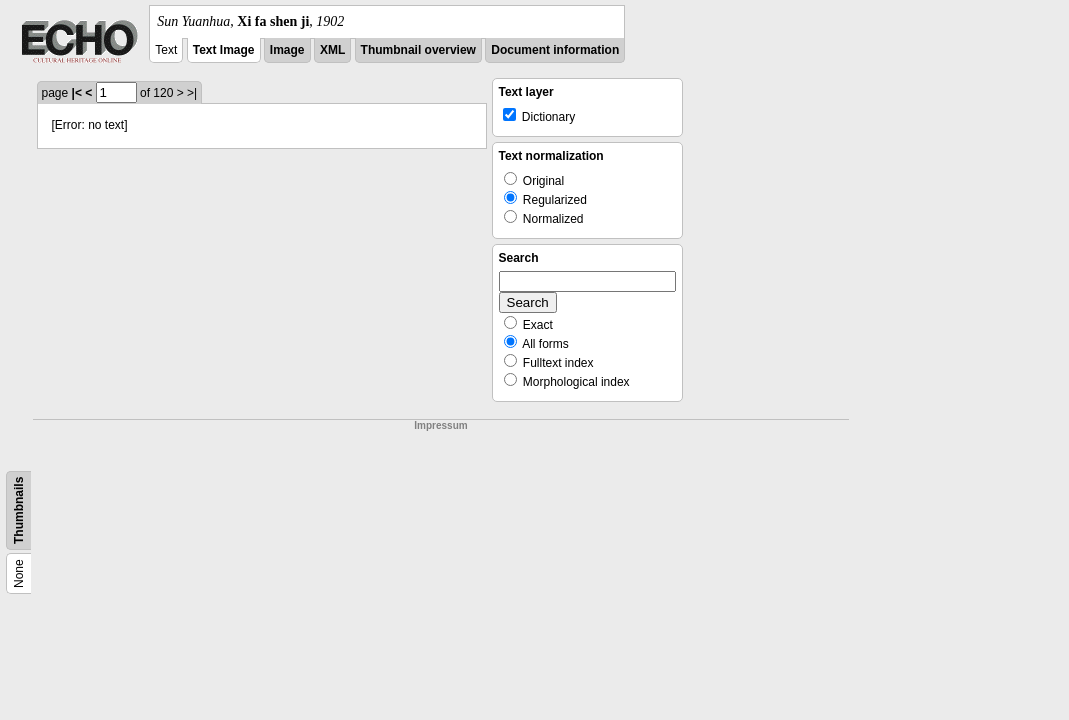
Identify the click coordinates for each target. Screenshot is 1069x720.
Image (287, 50)
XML (332, 50)
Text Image (224, 50)
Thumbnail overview (418, 50)
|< (77, 93)
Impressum (440, 425)
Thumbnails (19, 510)
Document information (555, 50)
